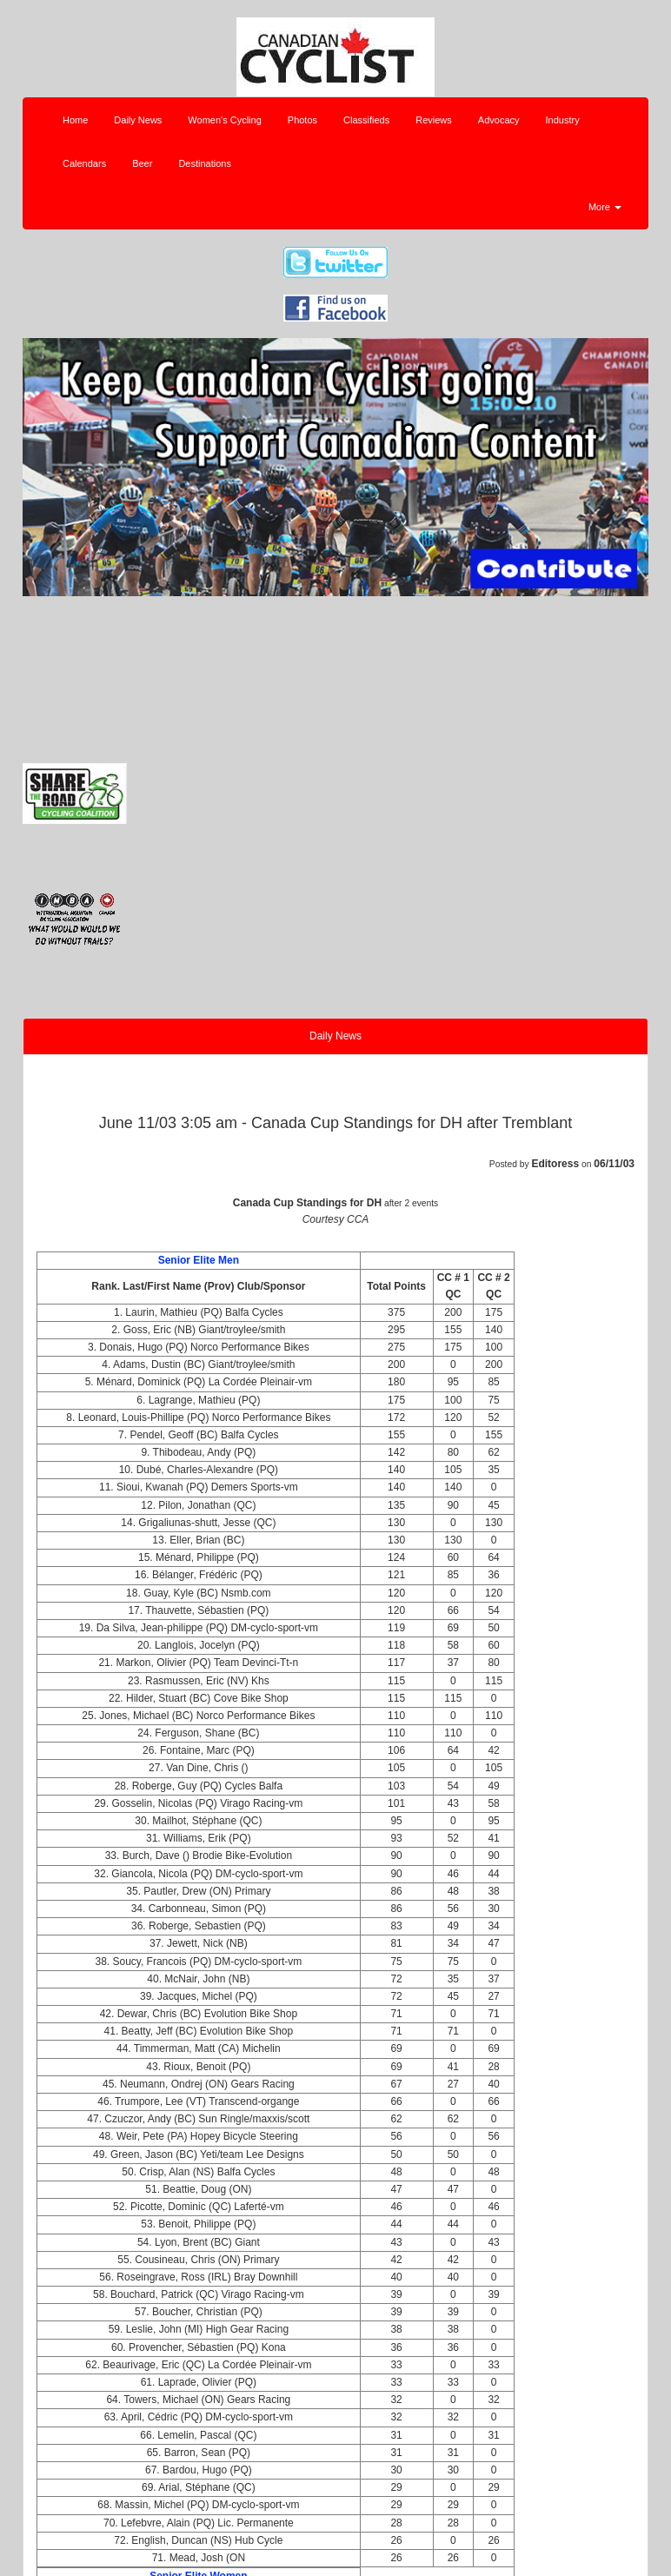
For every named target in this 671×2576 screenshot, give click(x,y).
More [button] (604, 207)
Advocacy (499, 120)
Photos (302, 120)
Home (75, 120)
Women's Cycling (224, 120)
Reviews (433, 120)
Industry (563, 120)
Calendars (84, 163)
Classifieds (366, 120)
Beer (142, 163)
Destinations (204, 163)
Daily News (138, 120)
